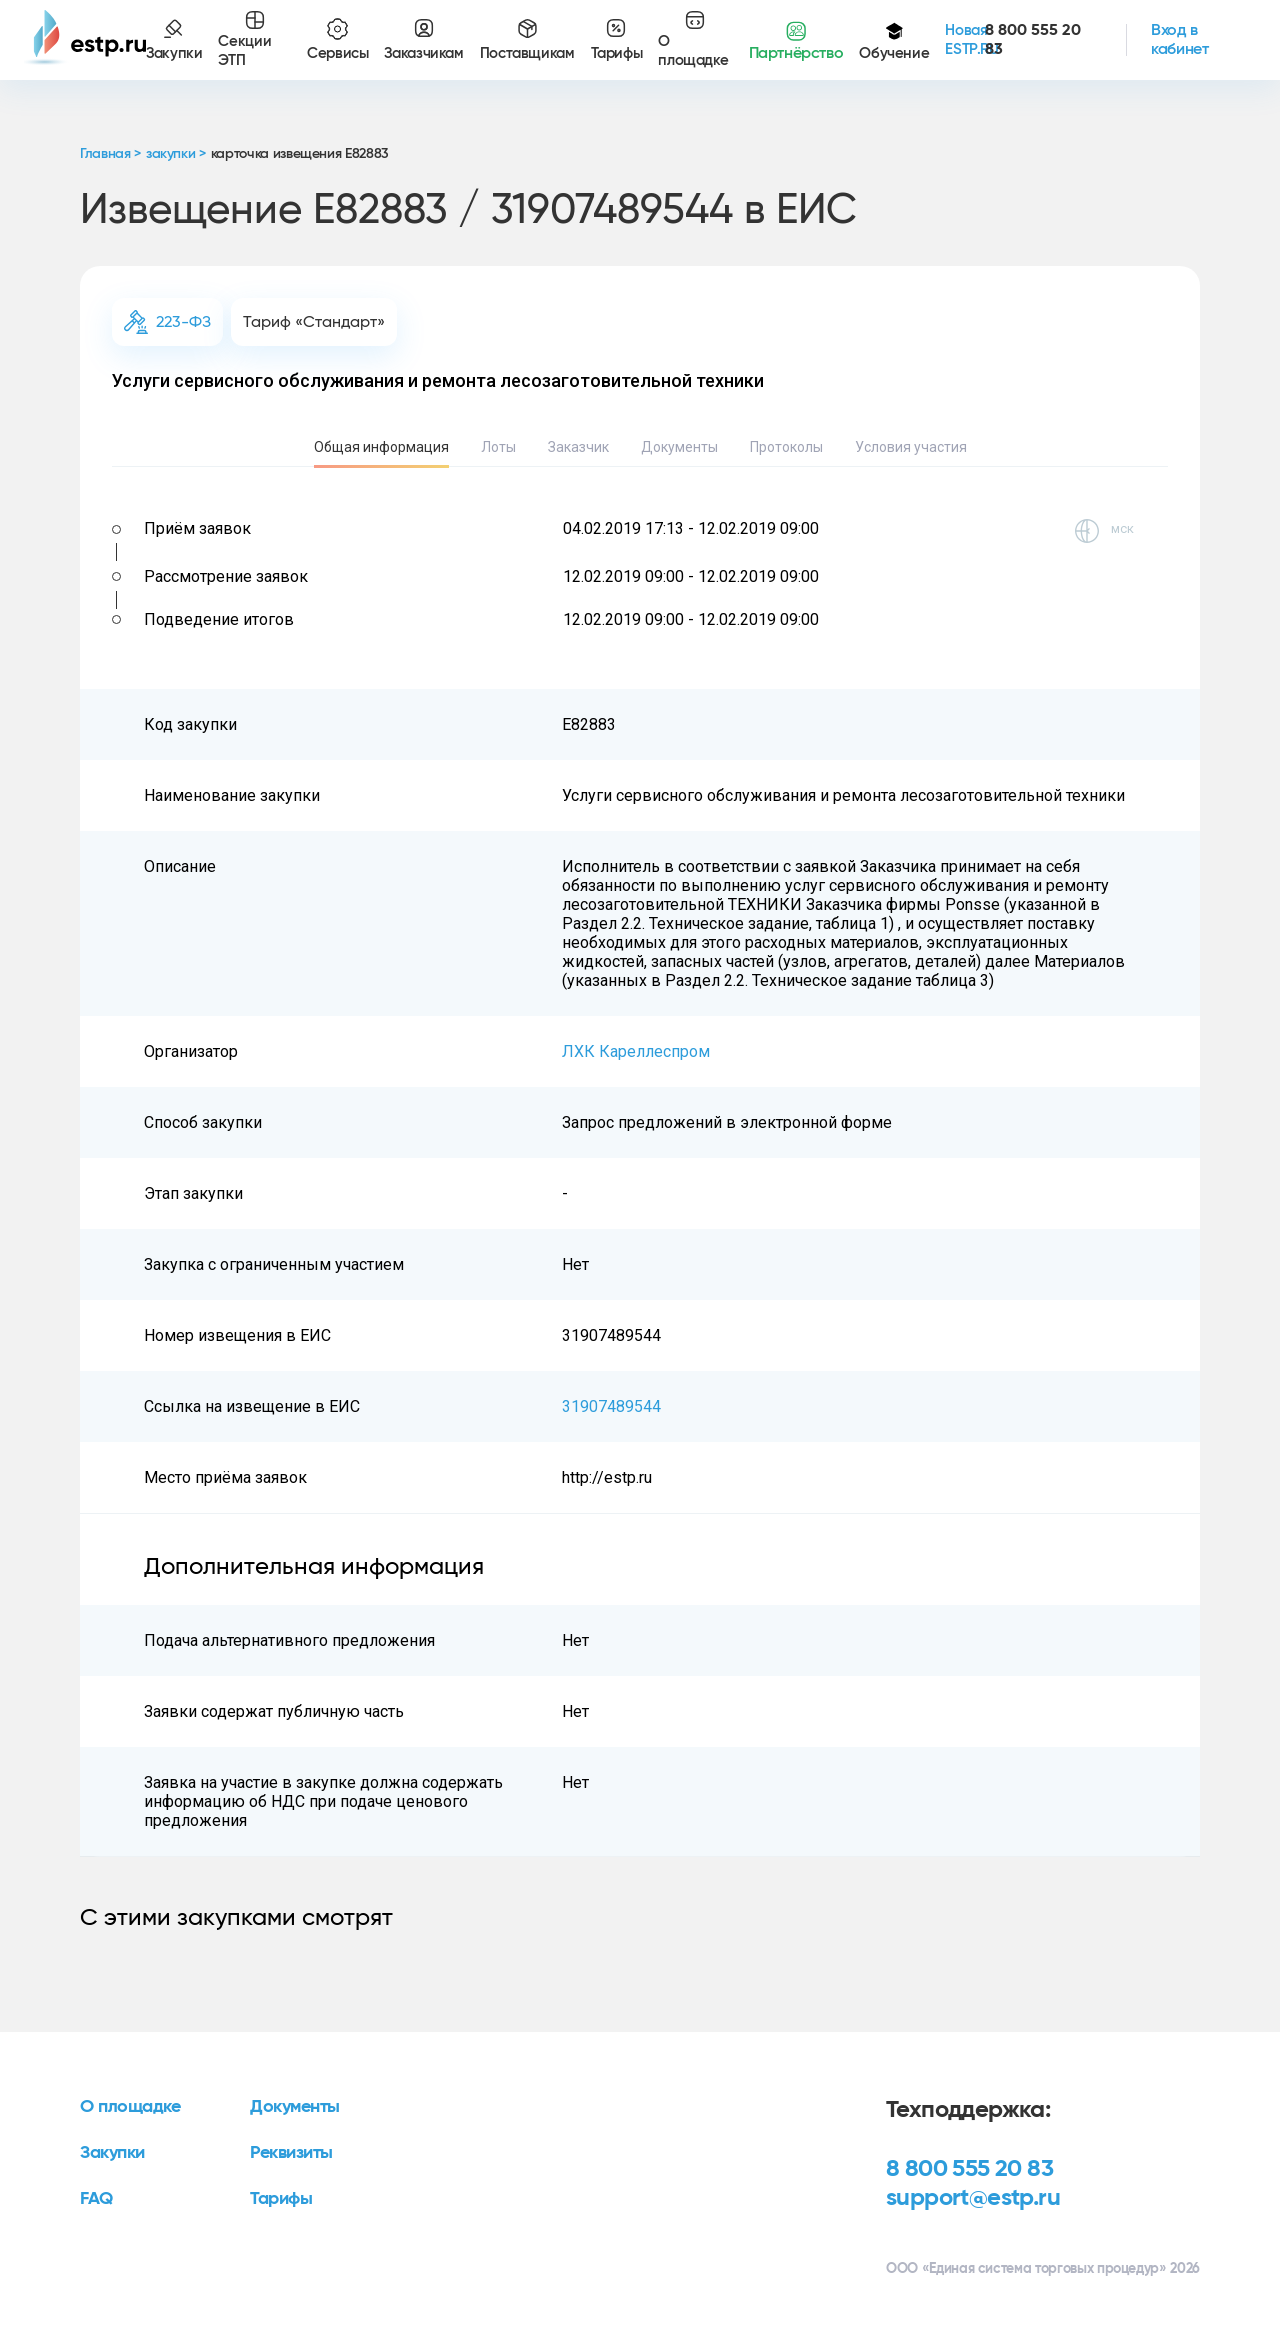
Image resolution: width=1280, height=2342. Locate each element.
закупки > (176, 154)
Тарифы (281, 2199)
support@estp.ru (973, 2198)
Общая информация (381, 447)
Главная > (110, 154)
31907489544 (611, 1406)
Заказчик (578, 447)
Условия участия (911, 447)
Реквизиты (291, 2153)
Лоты (498, 447)
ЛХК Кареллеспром (636, 1051)
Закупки (112, 2153)
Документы (679, 447)
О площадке (130, 2107)
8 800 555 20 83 (969, 2169)
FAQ (96, 2199)
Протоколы (786, 447)
